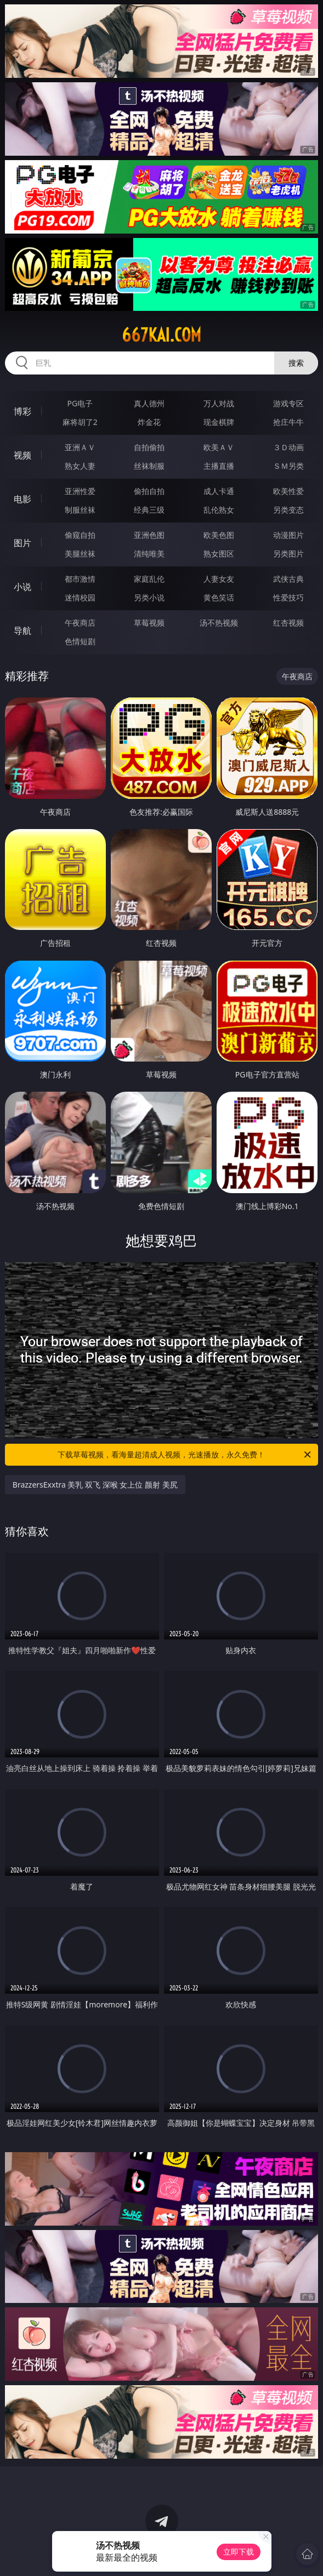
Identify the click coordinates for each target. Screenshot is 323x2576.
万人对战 (218, 403)
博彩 (22, 411)
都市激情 (80, 579)
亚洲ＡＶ (80, 447)
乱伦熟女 (218, 509)
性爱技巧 (288, 597)
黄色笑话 (218, 597)
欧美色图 (218, 535)
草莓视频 (149, 622)
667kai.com (161, 335)
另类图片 (288, 553)
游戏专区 (288, 403)
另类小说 (149, 597)
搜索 (296, 363)
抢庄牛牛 (288, 422)
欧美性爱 (288, 491)
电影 (22, 499)
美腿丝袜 (80, 553)
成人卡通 (218, 491)
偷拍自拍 (149, 491)
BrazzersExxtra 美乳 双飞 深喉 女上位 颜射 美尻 (95, 1484)
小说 (22, 587)
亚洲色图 (149, 535)
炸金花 (149, 422)
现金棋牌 (218, 422)
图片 (22, 543)
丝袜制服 (149, 466)
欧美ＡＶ (218, 447)
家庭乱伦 (149, 579)
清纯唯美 (149, 553)
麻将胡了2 (80, 422)
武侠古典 (288, 579)
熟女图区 (218, 553)
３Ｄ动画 (288, 447)
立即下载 (238, 2551)
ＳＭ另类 (288, 466)
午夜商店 (80, 622)
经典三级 (149, 509)
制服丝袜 (80, 509)
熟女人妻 (80, 466)
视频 (22, 455)
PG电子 (80, 403)
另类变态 (288, 509)
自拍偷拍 (149, 447)
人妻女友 (218, 579)
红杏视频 (288, 622)
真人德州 (149, 403)
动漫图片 (288, 535)
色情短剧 (80, 641)
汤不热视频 (219, 622)
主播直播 (218, 466)
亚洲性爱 (80, 491)
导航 (22, 631)
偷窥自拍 (80, 535)
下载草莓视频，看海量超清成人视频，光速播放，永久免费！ (185, 1454)
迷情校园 (80, 597)
